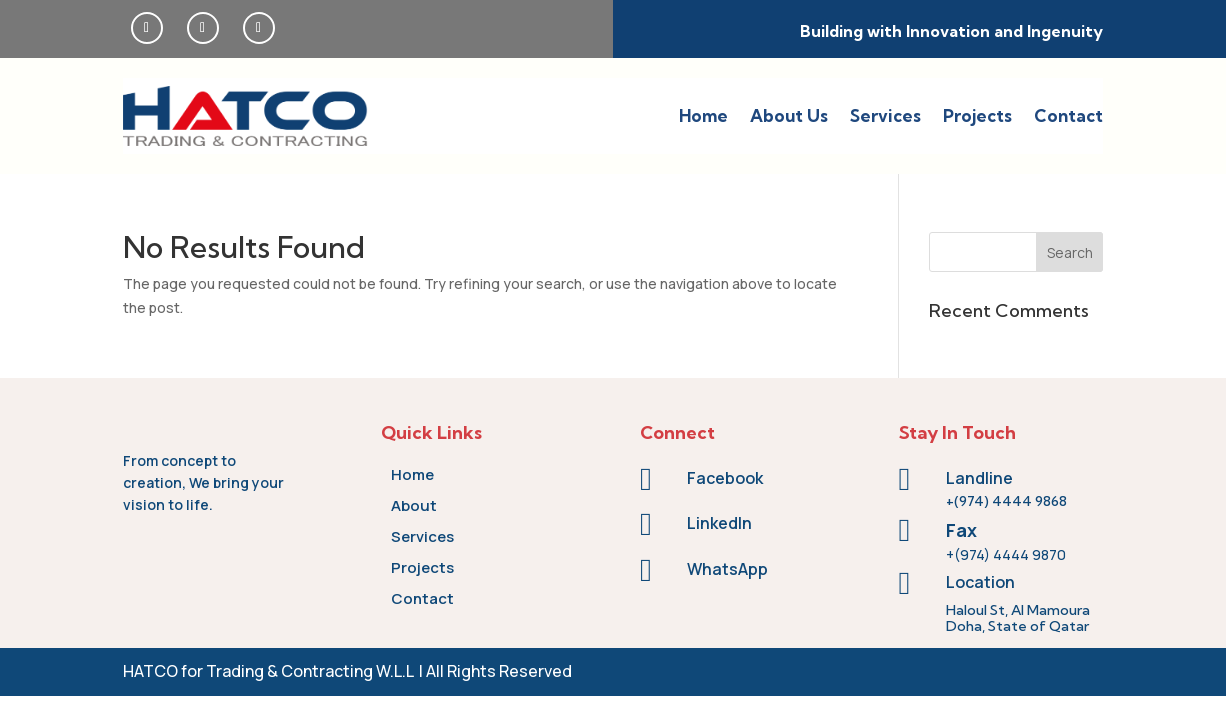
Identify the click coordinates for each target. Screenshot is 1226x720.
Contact (1068, 115)
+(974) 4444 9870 (1006, 554)
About (414, 505)
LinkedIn (719, 523)
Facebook (725, 478)
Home (703, 115)
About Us (789, 115)
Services (885, 115)
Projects (977, 115)
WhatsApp (727, 569)
